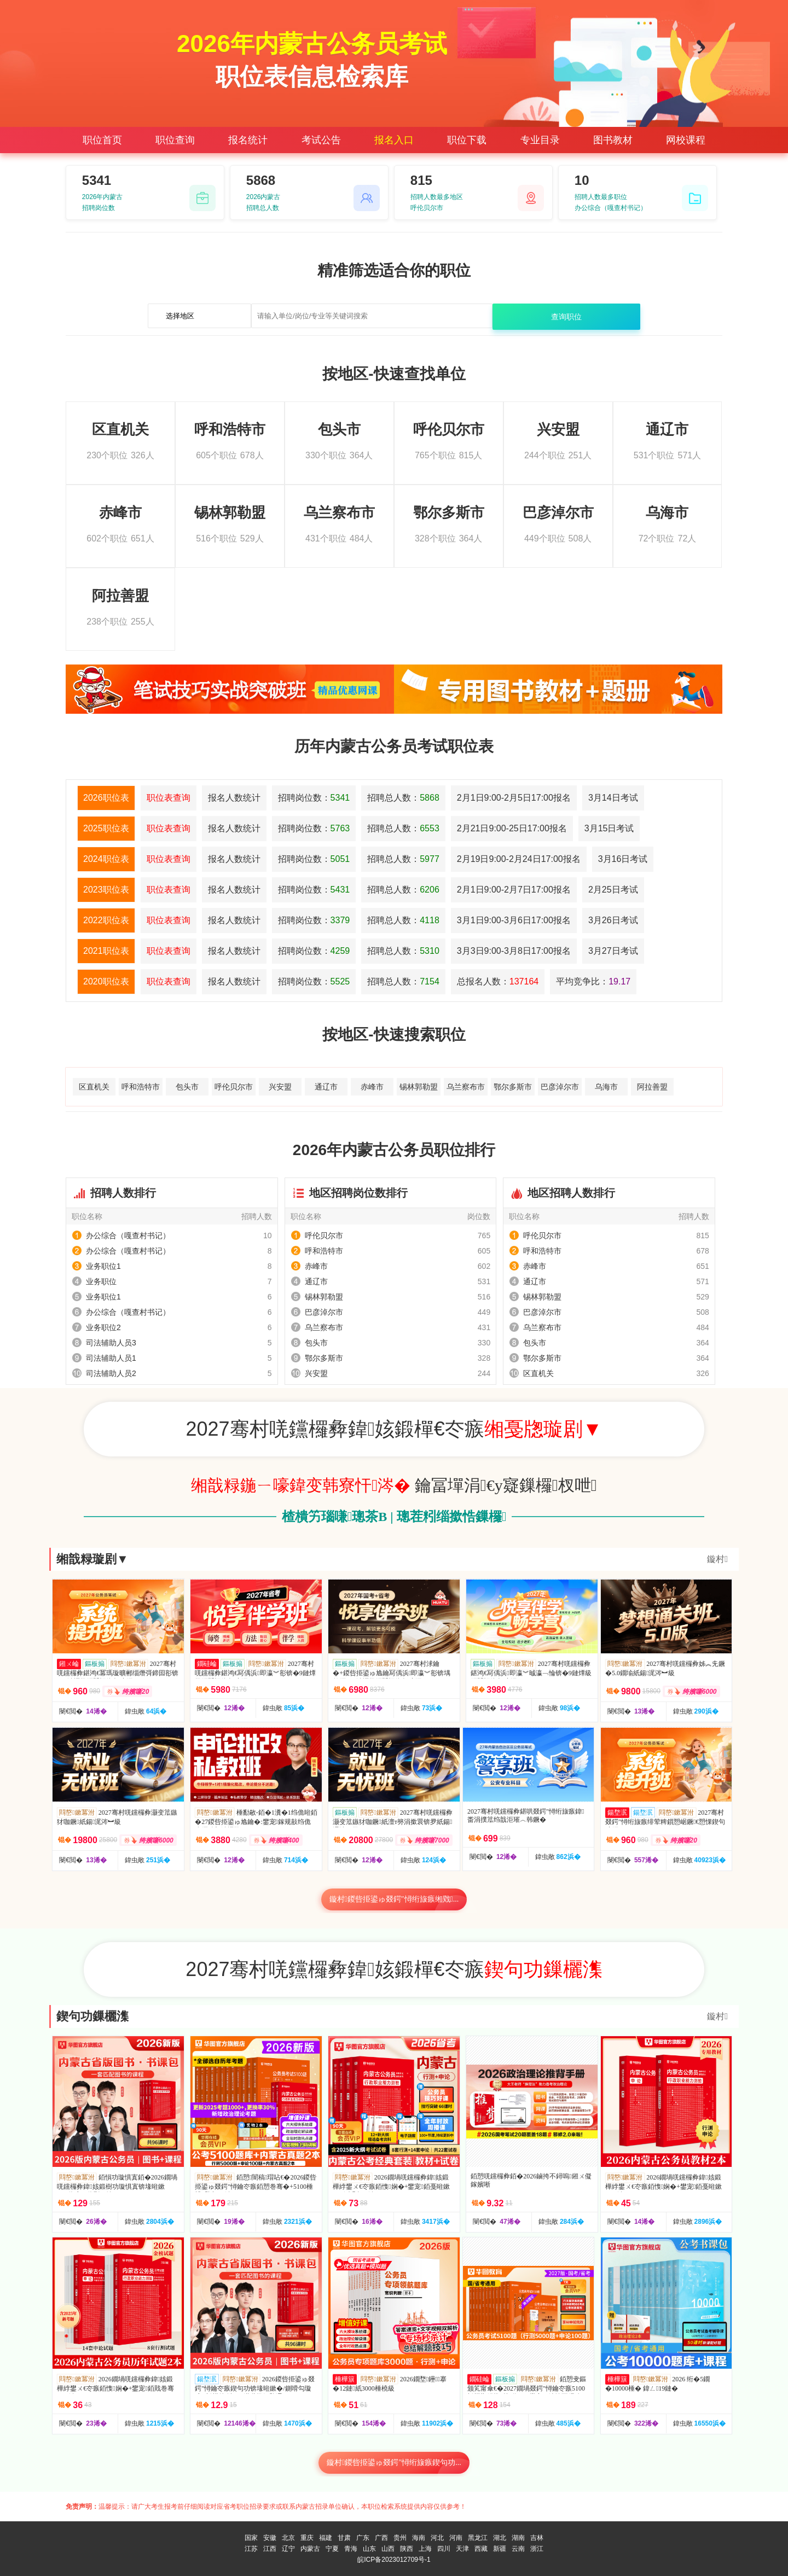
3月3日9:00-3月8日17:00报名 (514, 950)
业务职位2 (103, 1327)
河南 (455, 2538)
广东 (362, 2538)
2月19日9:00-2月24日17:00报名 (519, 859)
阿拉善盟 (652, 1086)
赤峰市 (372, 1086)
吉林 (536, 2538)
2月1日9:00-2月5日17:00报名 (514, 797)
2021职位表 (106, 950)
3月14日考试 (613, 797)
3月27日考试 (613, 950)
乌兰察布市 (466, 1086)
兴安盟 (280, 1086)
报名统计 (248, 140)
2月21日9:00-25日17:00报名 (512, 828)
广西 (381, 2538)
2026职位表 (106, 797)
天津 (462, 2548)
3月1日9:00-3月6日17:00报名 (514, 920)
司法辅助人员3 (111, 1342)
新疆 (499, 2548)
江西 (269, 2548)
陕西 (406, 2548)
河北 (437, 2538)
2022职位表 (106, 920)
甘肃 (344, 2538)
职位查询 (175, 140)
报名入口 (394, 140)
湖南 (518, 2538)
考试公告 (321, 140)
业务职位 (101, 1281)
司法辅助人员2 (111, 1373)
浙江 (536, 2548)
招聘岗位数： (314, 797)
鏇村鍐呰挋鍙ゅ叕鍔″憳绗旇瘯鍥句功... (394, 2462)
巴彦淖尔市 (560, 1086)
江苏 (251, 2548)
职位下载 (466, 140)
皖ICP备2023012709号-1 (393, 2559)
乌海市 (606, 1086)
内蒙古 (310, 2548)
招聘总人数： (403, 797)
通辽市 (326, 1086)
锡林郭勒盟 (418, 1086)
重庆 (307, 2538)
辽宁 (288, 2548)
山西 (388, 2548)
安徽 (269, 2538)
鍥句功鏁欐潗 (92, 2016)
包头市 (187, 1086)
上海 (425, 2548)
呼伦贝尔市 (234, 1086)
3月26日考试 (613, 920)
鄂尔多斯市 (513, 1086)
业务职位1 (103, 1266)
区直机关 (94, 1086)
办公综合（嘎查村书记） (128, 1235)
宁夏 (332, 2548)
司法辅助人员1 (111, 1358)
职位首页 (102, 140)
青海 (350, 2548)
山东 (369, 2548)
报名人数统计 (234, 797)
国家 (251, 2538)
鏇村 (717, 1559)
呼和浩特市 (140, 1086)
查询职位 (566, 316)
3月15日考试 (609, 828)
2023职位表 (106, 889)
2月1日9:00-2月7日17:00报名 (514, 889)
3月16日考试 (623, 859)
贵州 (400, 2538)
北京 (288, 2538)
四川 (443, 2548)
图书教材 (613, 140)
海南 (418, 2538)
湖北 (499, 2538)
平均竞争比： (593, 981)
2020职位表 (106, 981)
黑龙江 (478, 2538)
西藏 (481, 2548)
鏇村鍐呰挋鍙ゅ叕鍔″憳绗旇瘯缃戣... (394, 1899)
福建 (325, 2538)
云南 (518, 2548)
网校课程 (685, 140)
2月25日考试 (613, 889)
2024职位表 (106, 859)
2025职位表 (106, 828)
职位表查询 (168, 797)
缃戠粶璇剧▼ (92, 1559)
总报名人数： (497, 981)
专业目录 (540, 140)
